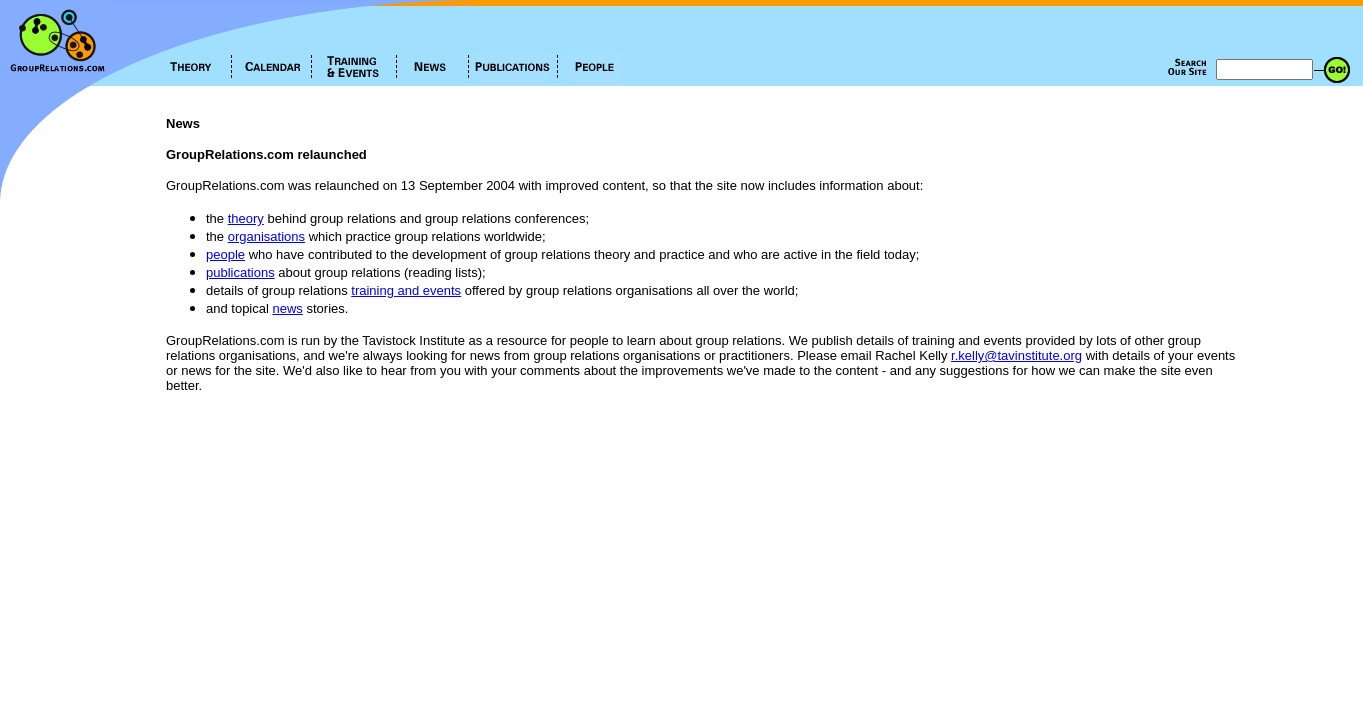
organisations (266, 236)
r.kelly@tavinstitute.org (1016, 355)
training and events (406, 290)
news (288, 308)
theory (246, 218)
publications (240, 272)
